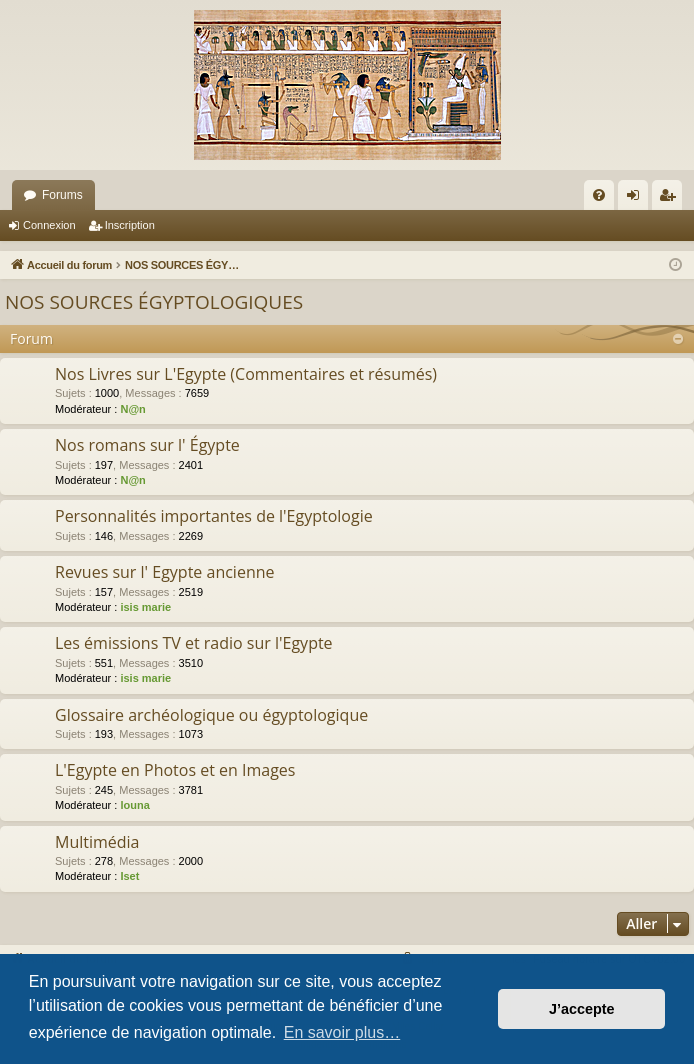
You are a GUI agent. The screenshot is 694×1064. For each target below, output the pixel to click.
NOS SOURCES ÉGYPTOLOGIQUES (154, 302)
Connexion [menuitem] (637, 199)
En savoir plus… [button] (342, 1032)
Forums (62, 195)
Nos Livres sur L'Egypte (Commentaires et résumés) (246, 374)
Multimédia (97, 842)
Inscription (130, 225)
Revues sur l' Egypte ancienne (165, 572)
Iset (129, 876)
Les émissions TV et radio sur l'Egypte (194, 643)
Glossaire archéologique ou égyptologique (211, 715)
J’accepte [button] (582, 1009)
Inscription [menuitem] (671, 199)
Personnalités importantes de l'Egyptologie (214, 516)
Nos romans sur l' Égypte (147, 445)
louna (134, 805)
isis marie (145, 607)
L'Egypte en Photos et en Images (175, 770)
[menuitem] (599, 195)
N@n (132, 409)
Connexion (49, 225)
